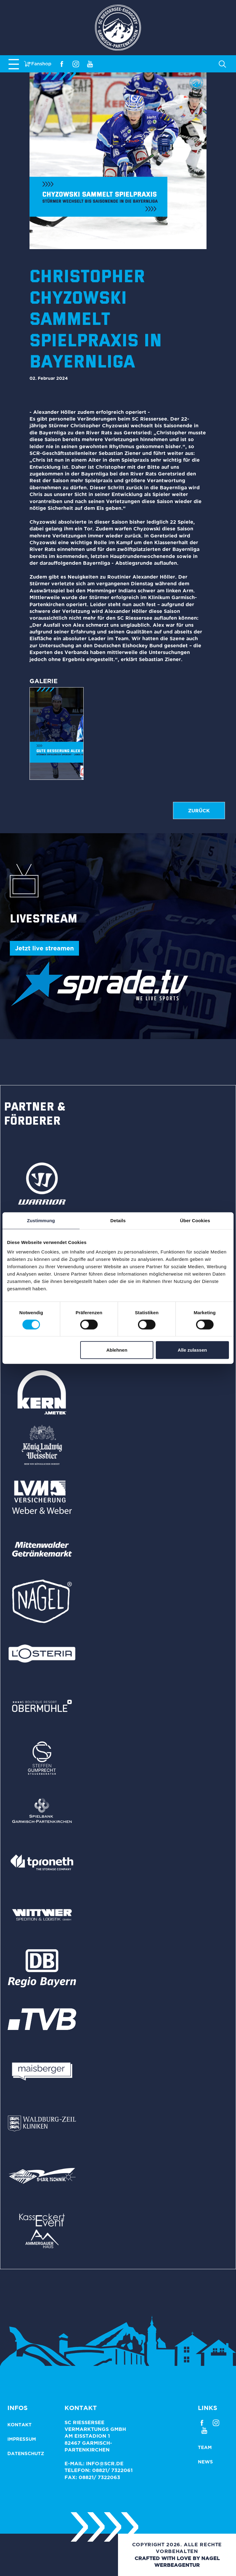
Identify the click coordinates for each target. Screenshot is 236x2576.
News (205, 2461)
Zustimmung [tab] (41, 1220)
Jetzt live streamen (44, 948)
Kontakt (19, 2424)
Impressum (21, 2439)
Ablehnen (116, 1350)
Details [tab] (118, 1220)
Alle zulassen (192, 1350)
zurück (199, 810)
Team (205, 2447)
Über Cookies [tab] (195, 1220)
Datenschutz (25, 2453)
